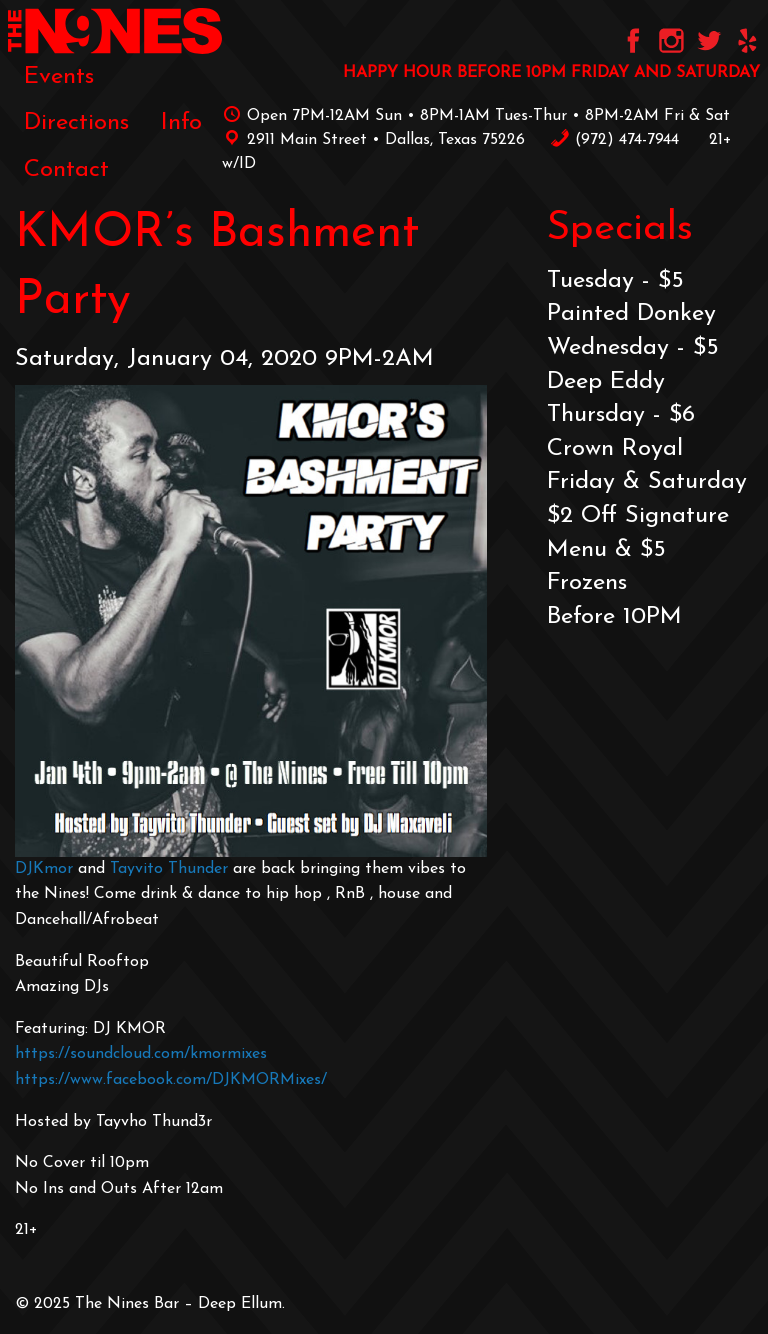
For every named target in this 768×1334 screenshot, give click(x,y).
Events (59, 77)
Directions (76, 123)
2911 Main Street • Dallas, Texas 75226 (373, 140)
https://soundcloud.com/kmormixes (141, 1054)
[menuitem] (59, 77)
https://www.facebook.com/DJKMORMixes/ (171, 1080)
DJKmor (44, 869)
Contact (66, 170)
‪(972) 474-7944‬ (614, 140)
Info (181, 123)
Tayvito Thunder (169, 869)
